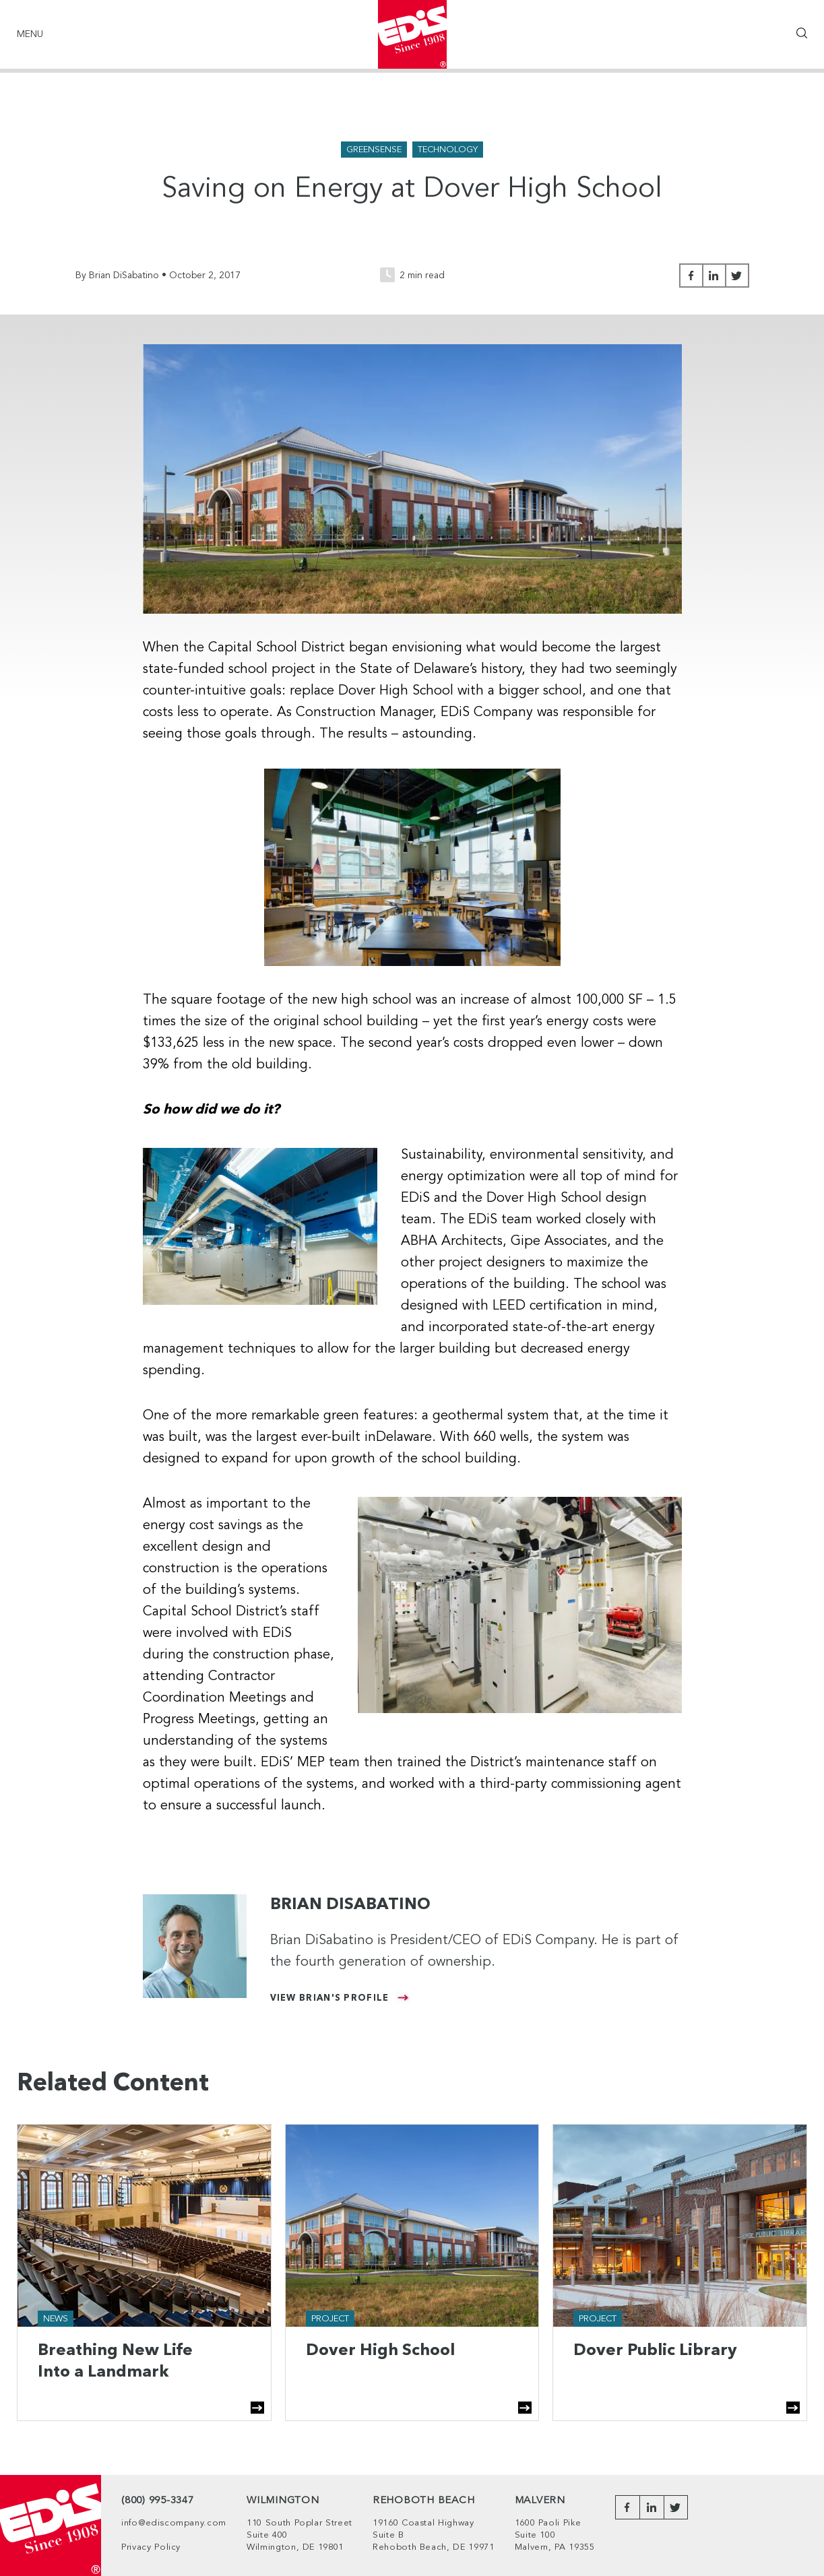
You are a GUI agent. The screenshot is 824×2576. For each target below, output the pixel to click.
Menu (30, 34)
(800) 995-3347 (157, 2501)
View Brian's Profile (329, 1998)
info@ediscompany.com (173, 2523)
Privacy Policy (151, 2547)
